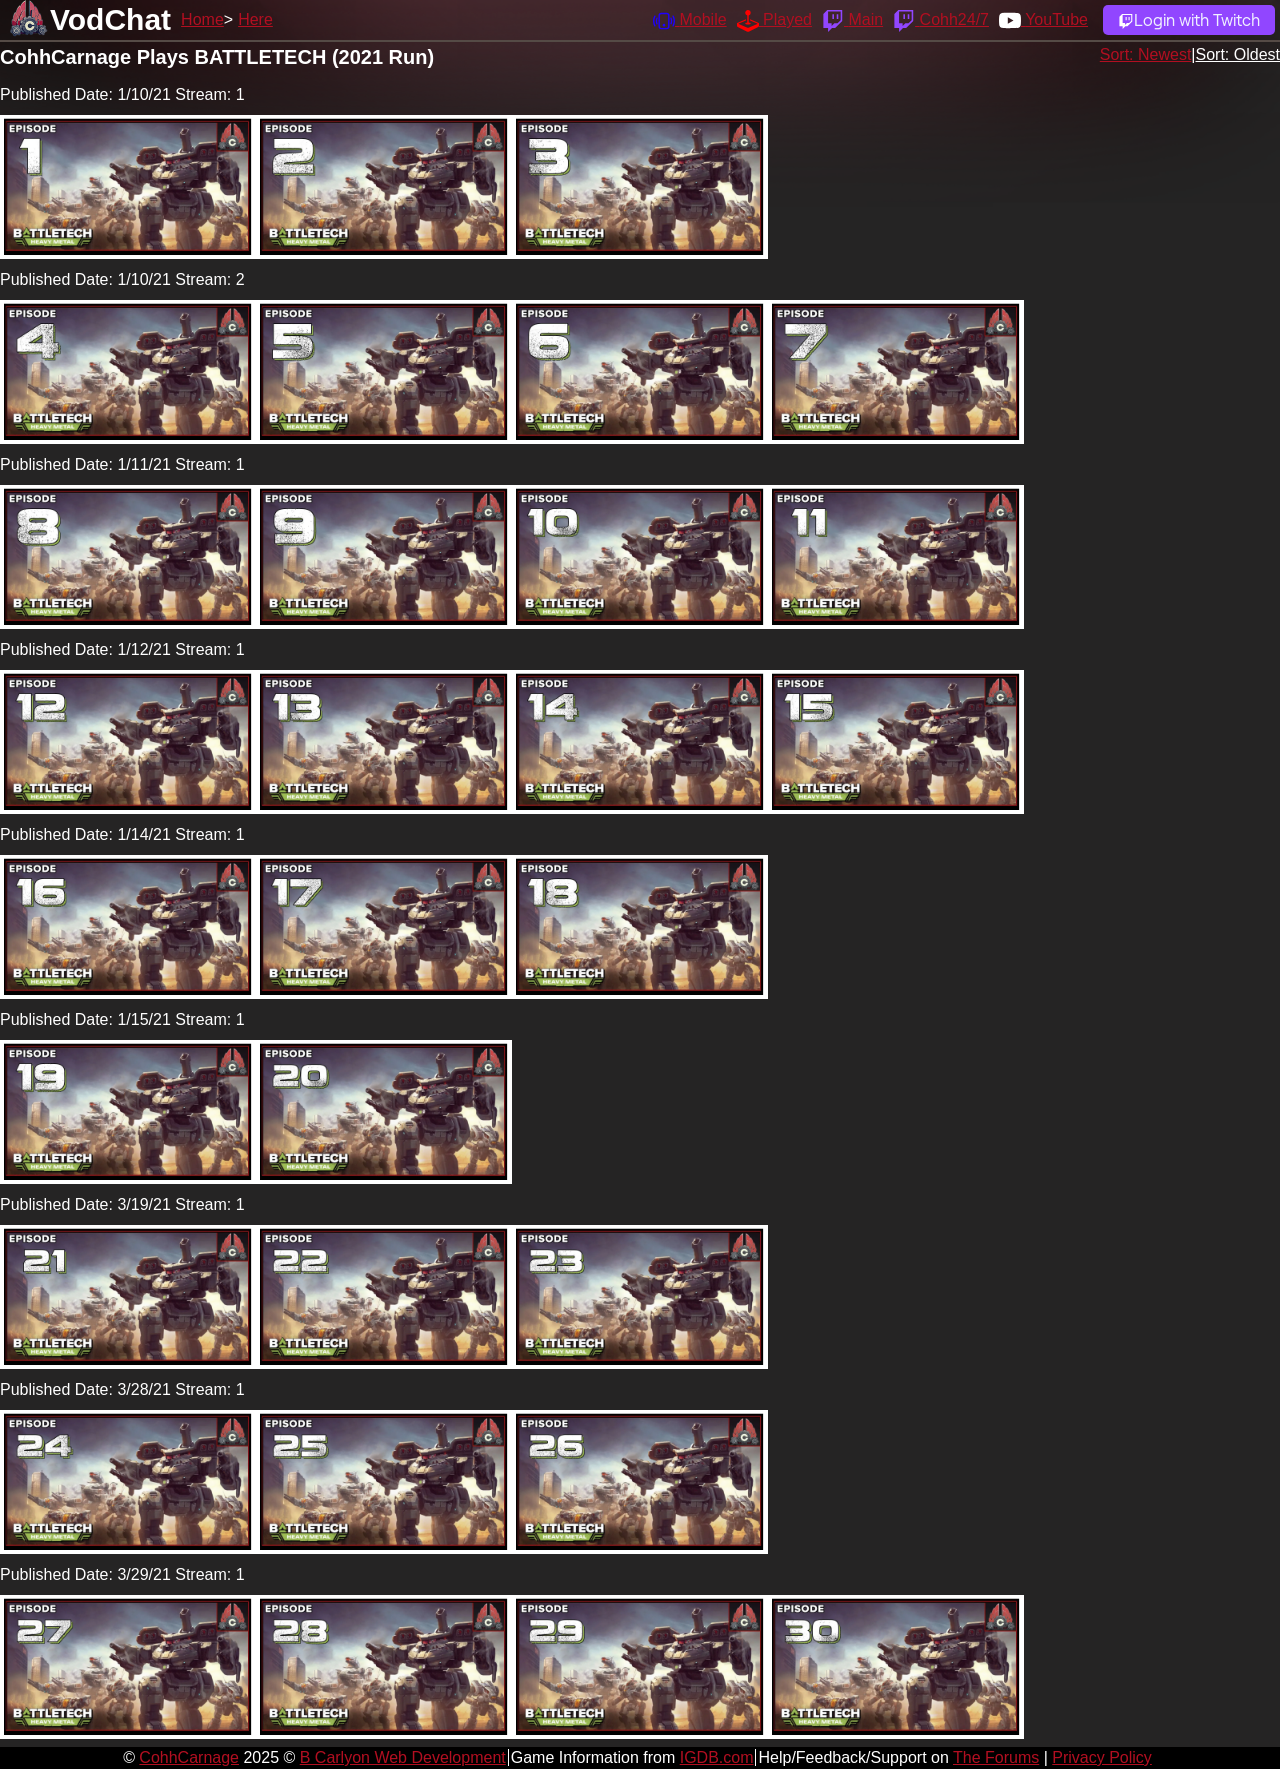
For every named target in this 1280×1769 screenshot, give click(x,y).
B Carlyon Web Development (403, 1757)
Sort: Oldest (1238, 54)
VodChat (110, 19)
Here (255, 19)
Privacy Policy (1102, 1757)
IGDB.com (717, 1757)
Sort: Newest (1146, 54)
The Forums (996, 1757)
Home (202, 19)
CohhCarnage (189, 1757)
